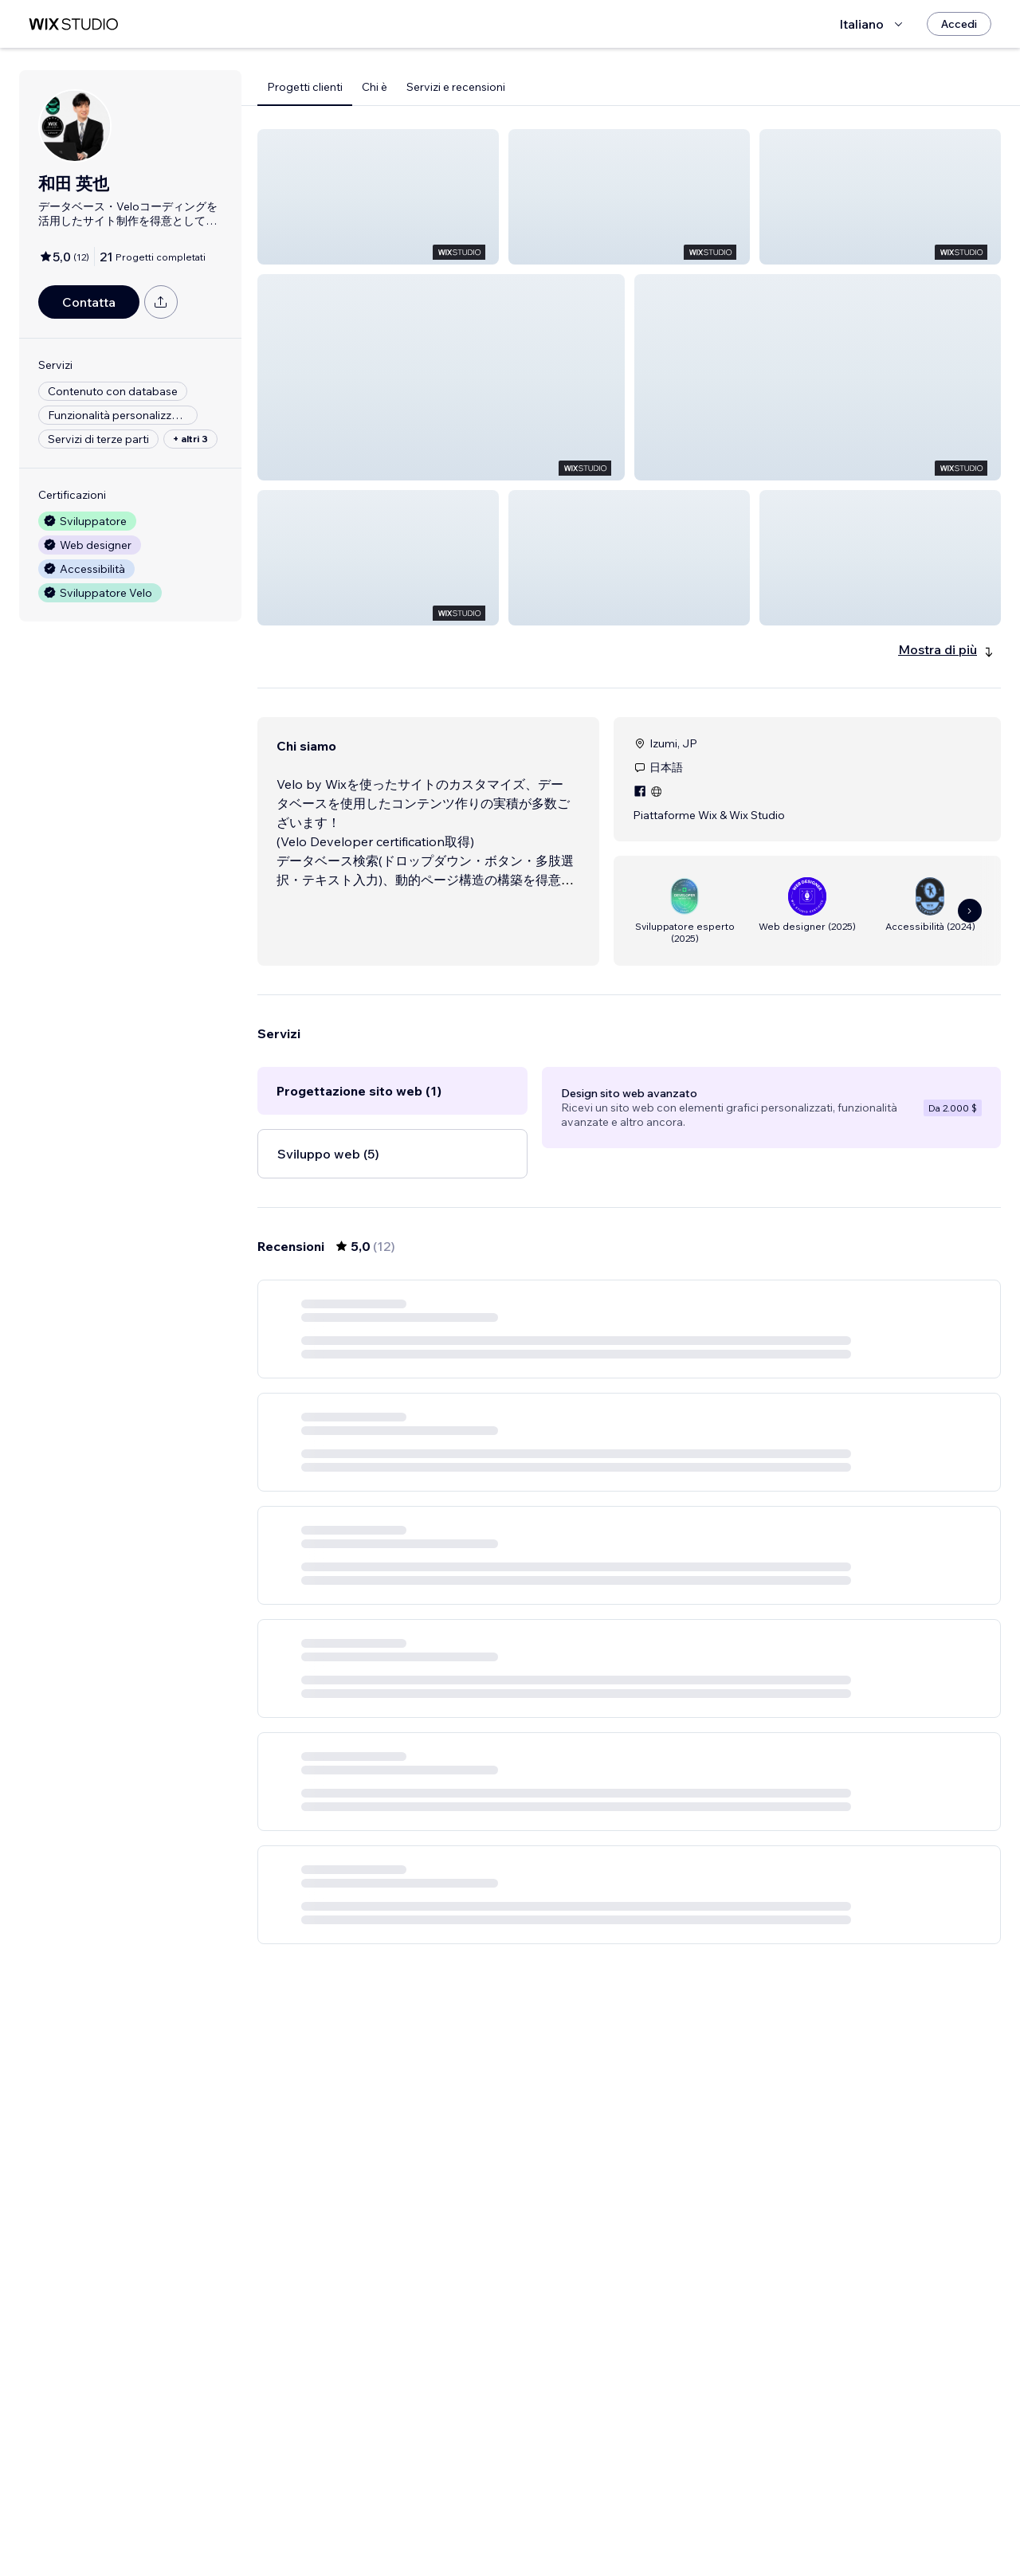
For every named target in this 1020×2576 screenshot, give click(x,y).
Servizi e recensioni (455, 87)
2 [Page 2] (644, 2518)
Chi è (374, 87)
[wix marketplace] (73, 24)
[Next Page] (673, 2518)
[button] (378, 197)
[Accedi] (959, 24)
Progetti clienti (305, 87)
